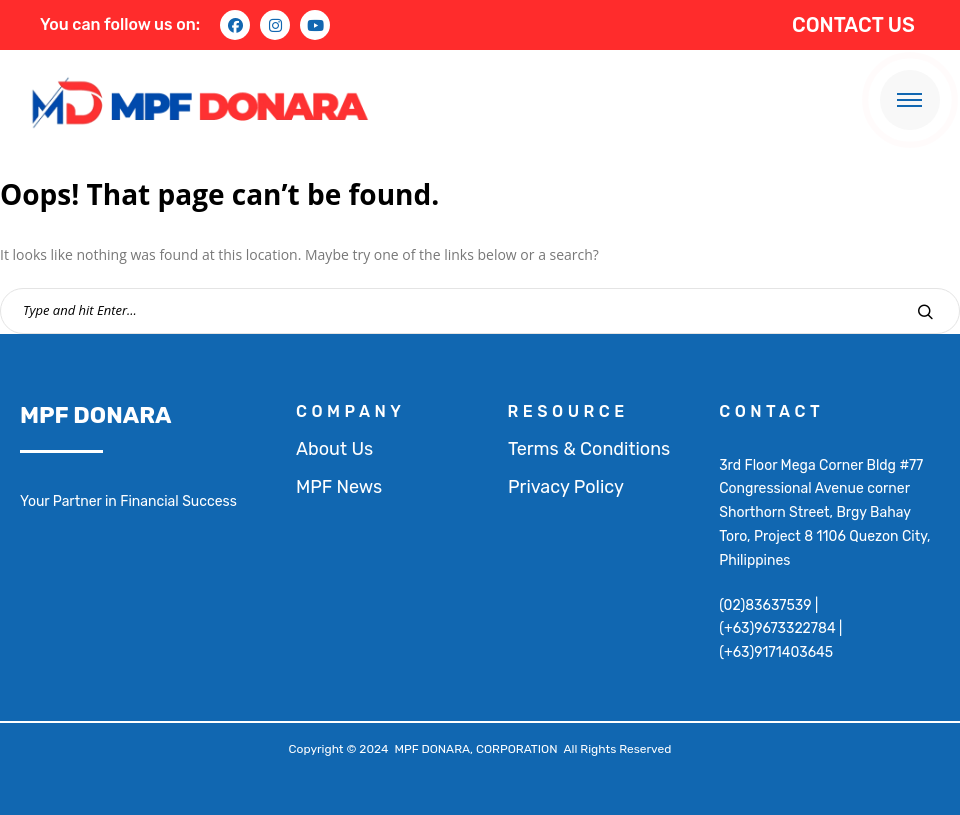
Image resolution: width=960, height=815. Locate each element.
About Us (334, 449)
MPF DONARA (96, 415)
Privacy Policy (566, 487)
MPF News (339, 487)
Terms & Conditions (589, 449)
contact (771, 411)
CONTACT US (853, 25)
